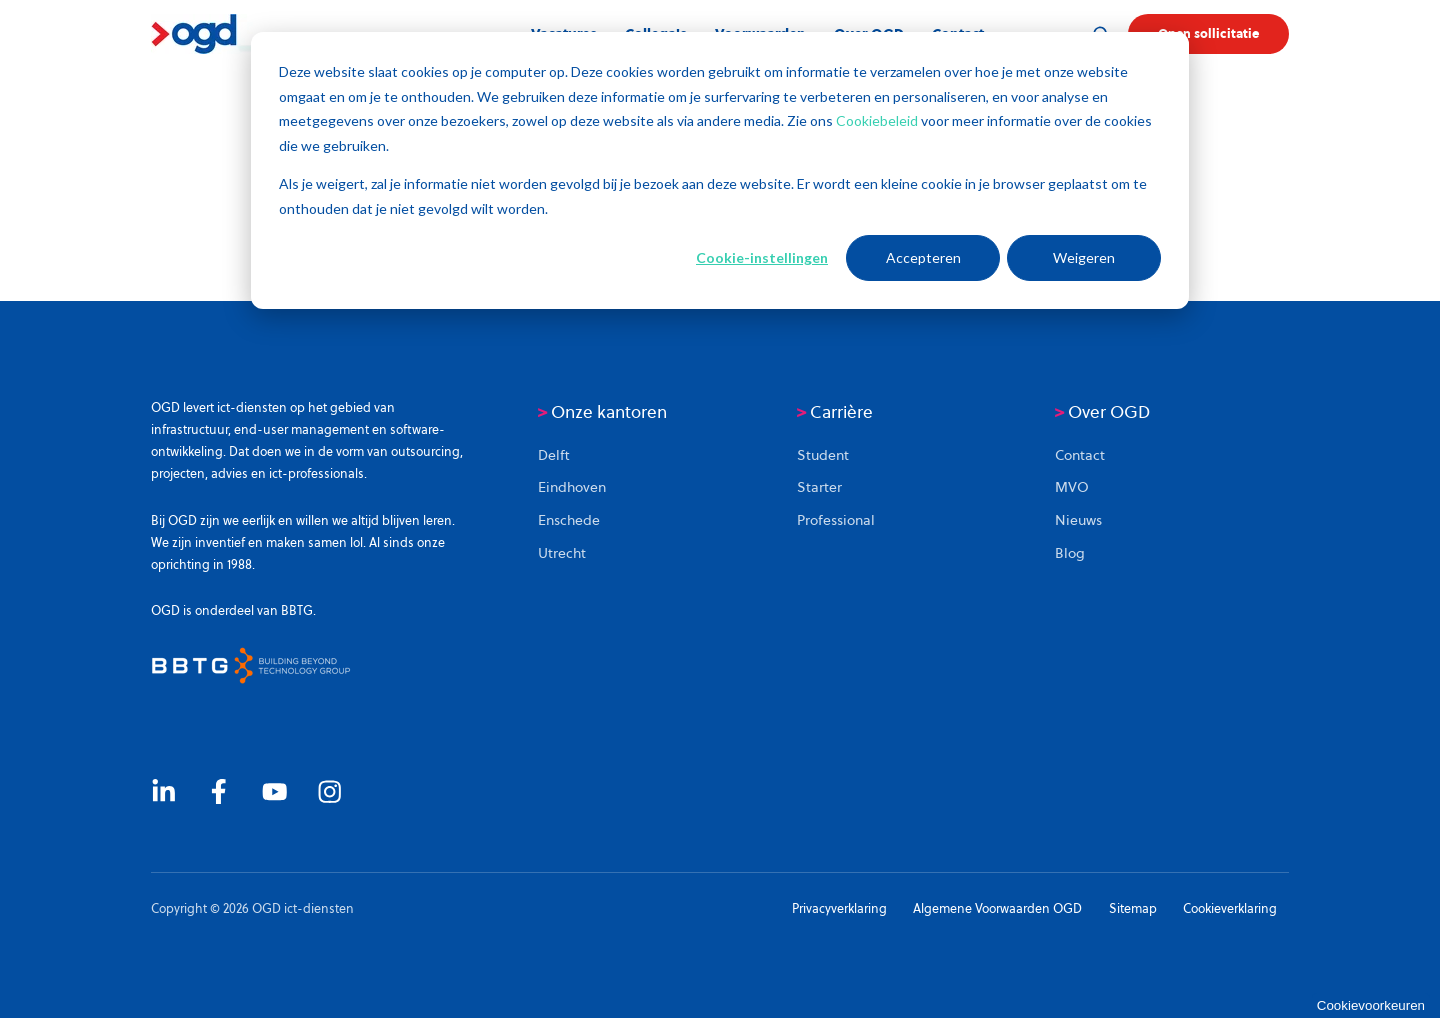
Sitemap (1133, 908)
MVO (1072, 487)
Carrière (835, 412)
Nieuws (1078, 520)
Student (823, 455)
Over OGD (1102, 412)
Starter (819, 487)
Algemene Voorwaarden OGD (997, 908)
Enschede (569, 520)
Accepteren (923, 257)
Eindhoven (572, 487)
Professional (836, 520)
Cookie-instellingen (762, 257)
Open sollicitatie (1208, 33)
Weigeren (1084, 257)
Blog (1070, 553)
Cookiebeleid (878, 120)
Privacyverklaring (839, 908)
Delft (554, 455)
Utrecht (562, 553)
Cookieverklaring (1230, 908)
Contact (1080, 455)
